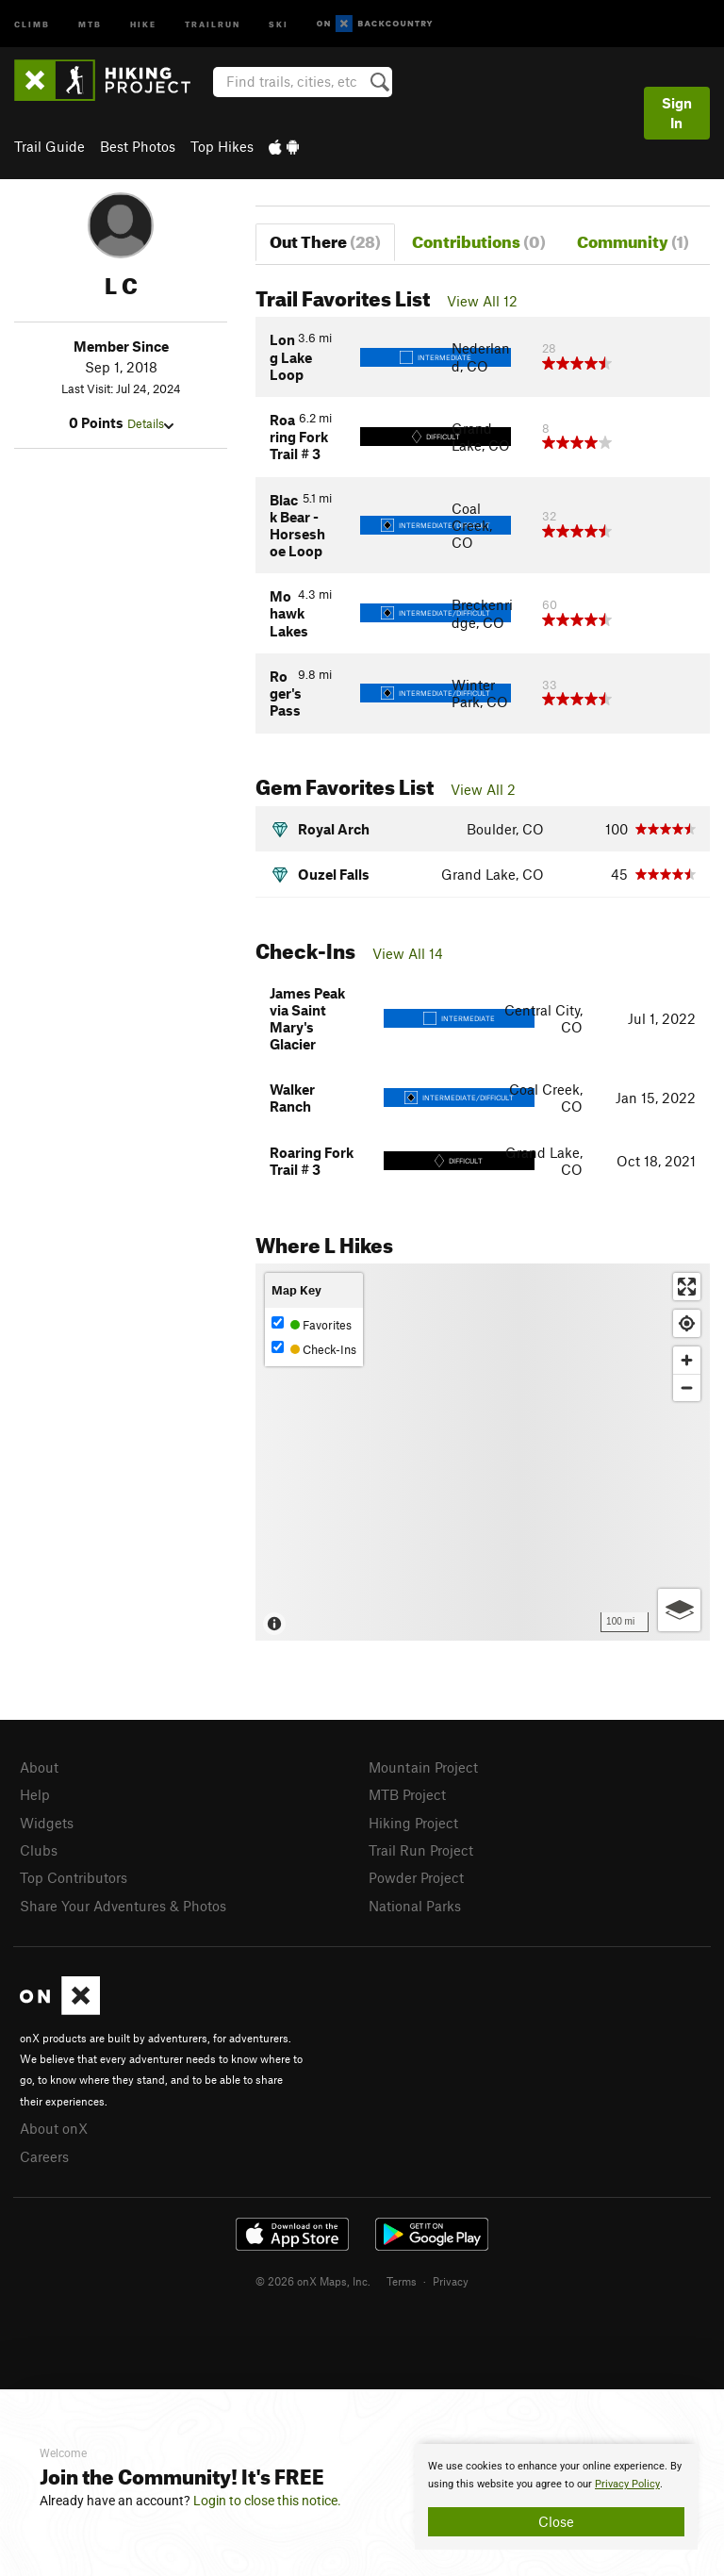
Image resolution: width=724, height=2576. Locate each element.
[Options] (679, 1610)
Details (150, 423)
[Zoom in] (686, 1360)
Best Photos (137, 146)
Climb (32, 23)
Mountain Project (423, 1767)
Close (556, 2521)
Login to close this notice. (267, 2500)
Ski (278, 23)
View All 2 (483, 789)
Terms (402, 2280)
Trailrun (212, 23)
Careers (44, 2156)
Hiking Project (413, 1822)
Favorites (312, 1324)
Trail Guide (49, 146)
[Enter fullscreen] (686, 1286)
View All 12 (482, 300)
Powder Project (416, 1877)
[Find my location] (686, 1323)
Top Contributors (73, 1877)
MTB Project (407, 1794)
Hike (143, 23)
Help (35, 1794)
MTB (90, 23)
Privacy (451, 2280)
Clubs (39, 1849)
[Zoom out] (686, 1387)
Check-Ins (314, 1349)
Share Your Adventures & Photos (123, 1905)
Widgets (47, 1822)
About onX (54, 2128)
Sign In (677, 112)
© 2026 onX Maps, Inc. (312, 2280)
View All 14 (407, 953)
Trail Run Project (421, 1849)
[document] (556, 2496)
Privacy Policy (627, 2484)
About (39, 1767)
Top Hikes (222, 146)
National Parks (415, 1905)
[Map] (482, 1452)
